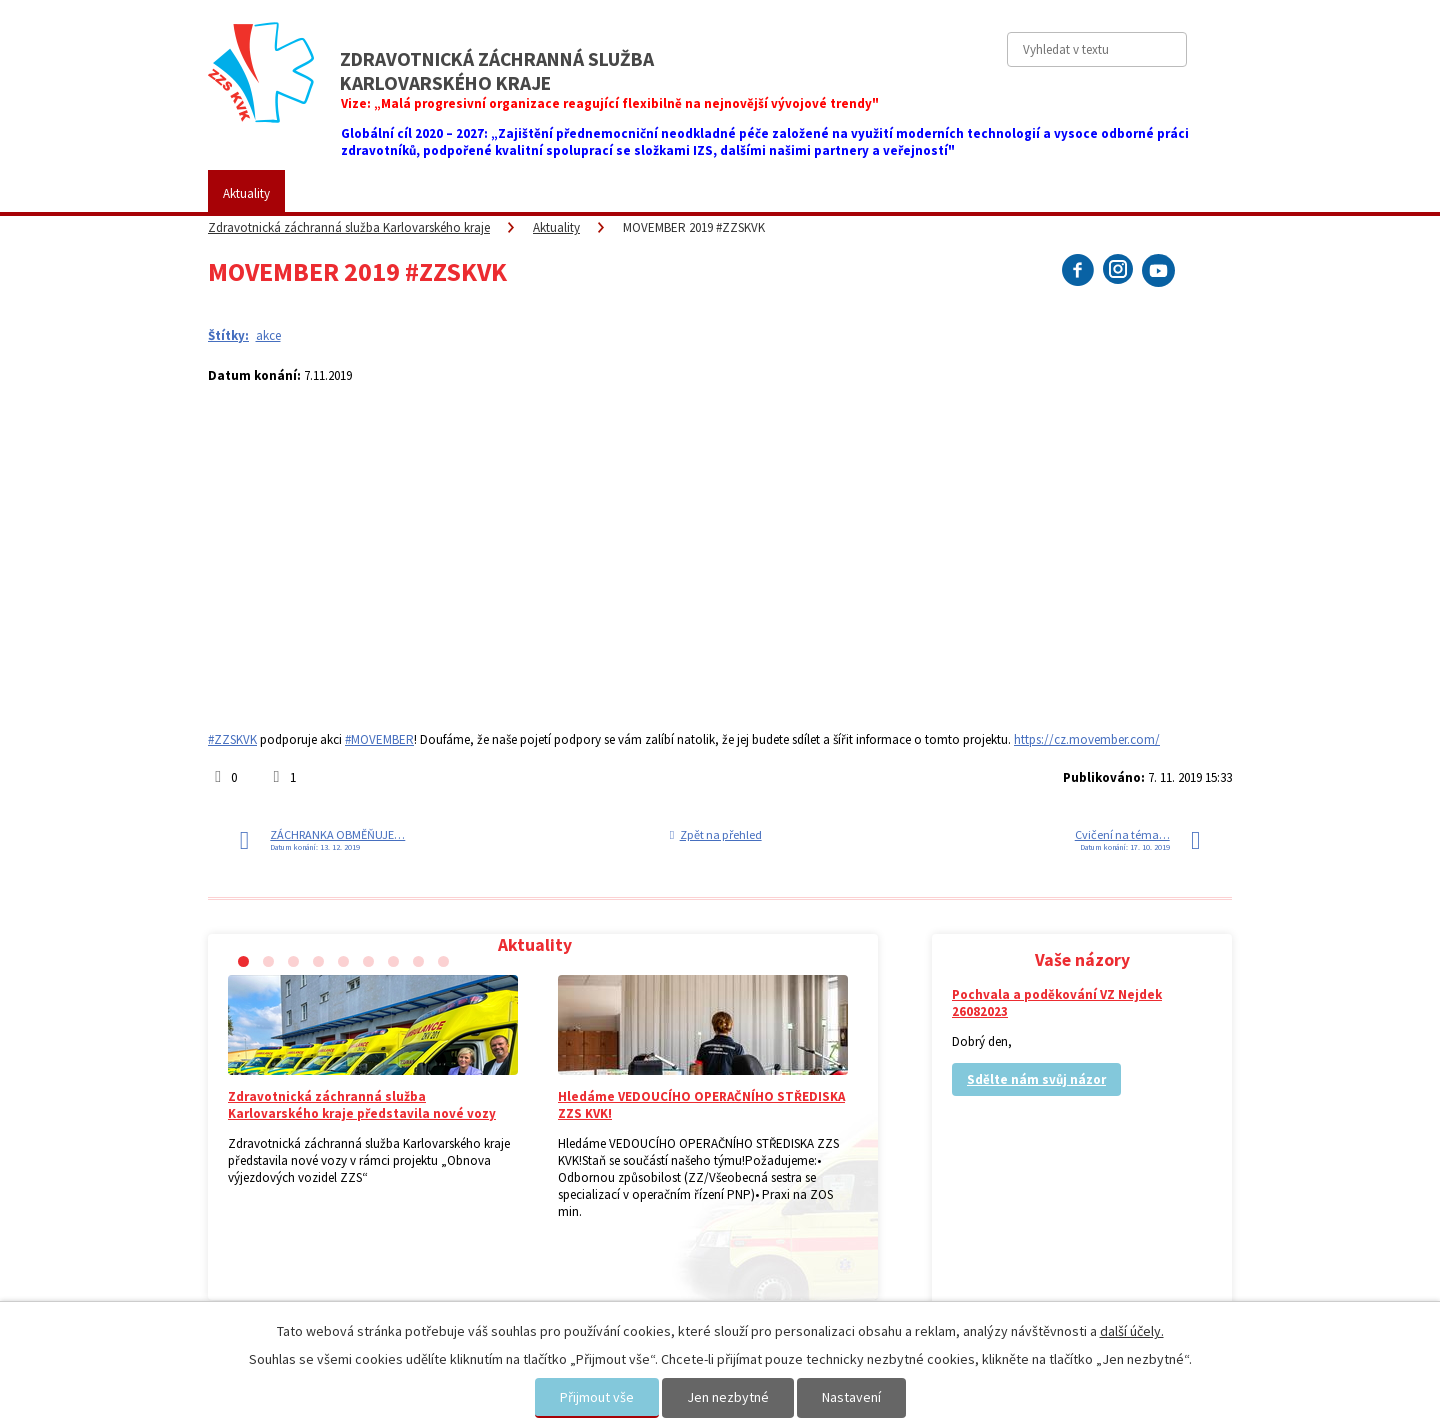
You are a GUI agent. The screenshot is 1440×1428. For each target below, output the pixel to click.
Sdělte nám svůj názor (1036, 1079)
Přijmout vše (597, 1397)
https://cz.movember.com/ (1087, 739)
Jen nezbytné (728, 1397)
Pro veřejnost (442, 193)
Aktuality (246, 193)
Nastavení (851, 1397)
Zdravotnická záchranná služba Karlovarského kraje (349, 227)
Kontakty (974, 193)
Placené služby (564, 193)
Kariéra (775, 193)
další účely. (1132, 1331)
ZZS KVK (338, 193)
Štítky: (228, 335)
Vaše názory (872, 193)
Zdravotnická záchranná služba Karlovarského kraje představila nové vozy (362, 1105)
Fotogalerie (680, 193)
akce (268, 335)
